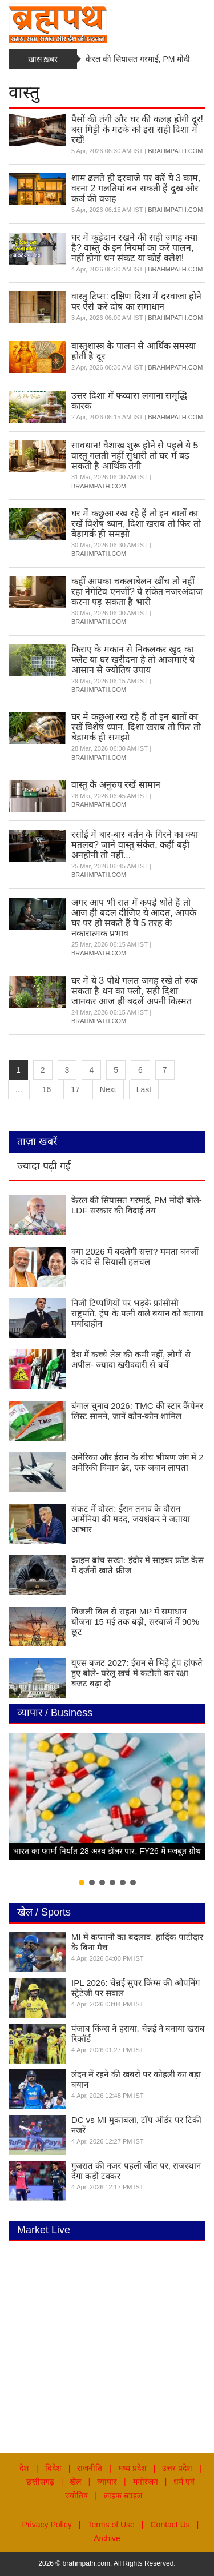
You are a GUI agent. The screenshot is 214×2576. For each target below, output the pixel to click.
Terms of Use (110, 2524)
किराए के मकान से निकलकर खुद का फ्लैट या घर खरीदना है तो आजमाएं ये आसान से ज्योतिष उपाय (133, 659)
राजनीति (89, 2468)
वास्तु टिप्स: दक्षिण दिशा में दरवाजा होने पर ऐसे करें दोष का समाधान (136, 301)
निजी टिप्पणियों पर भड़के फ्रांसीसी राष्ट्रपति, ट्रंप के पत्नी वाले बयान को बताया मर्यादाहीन (137, 1313)
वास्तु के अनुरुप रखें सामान (115, 785)
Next (108, 1089)
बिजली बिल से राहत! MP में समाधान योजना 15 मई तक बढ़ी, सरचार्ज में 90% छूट (135, 1622)
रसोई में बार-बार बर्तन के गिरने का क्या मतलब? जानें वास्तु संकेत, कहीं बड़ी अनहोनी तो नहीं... (134, 845)
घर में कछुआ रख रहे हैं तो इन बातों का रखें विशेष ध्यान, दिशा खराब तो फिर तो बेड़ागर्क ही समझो (136, 523)
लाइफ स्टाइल (123, 2495)
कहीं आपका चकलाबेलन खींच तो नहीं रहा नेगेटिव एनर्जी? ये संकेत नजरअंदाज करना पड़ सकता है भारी (137, 591)
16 (46, 1089)
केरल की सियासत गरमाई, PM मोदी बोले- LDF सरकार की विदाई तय (136, 1205)
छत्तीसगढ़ (40, 2481)
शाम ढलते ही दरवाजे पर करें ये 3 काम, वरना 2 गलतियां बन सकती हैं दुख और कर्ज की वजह (136, 188)
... (18, 1089)
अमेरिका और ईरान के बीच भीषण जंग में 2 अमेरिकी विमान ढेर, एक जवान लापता (137, 1462)
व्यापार (107, 2481)
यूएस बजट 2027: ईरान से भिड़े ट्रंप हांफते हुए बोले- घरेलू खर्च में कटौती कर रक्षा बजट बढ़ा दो (137, 1673)
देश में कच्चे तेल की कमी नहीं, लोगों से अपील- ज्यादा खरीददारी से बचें (131, 1359)
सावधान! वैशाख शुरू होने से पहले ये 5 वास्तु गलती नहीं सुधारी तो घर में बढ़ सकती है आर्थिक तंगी (134, 455)
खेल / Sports (44, 1912)
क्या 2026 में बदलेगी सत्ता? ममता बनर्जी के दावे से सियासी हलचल (135, 1257)
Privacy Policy (47, 2524)
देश (24, 2468)
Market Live (43, 2230)
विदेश (53, 2468)
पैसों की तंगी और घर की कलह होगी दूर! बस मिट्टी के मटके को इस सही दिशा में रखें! (137, 129)
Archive (107, 2538)
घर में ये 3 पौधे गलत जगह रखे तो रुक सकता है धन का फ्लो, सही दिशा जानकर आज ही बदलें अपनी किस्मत (134, 991)
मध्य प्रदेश (132, 2468)
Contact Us (170, 2524)
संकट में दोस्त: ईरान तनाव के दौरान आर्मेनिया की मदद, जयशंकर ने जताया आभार (130, 1519)
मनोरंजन (145, 2481)
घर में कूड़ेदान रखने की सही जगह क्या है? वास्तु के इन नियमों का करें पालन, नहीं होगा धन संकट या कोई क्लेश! (134, 248)
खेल (75, 2481)
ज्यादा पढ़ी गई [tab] (44, 1166)
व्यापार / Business (54, 1712)
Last (143, 1089)
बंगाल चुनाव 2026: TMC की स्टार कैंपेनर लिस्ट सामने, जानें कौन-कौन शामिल (137, 1411)
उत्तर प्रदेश (177, 2468)
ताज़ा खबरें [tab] (37, 1141)
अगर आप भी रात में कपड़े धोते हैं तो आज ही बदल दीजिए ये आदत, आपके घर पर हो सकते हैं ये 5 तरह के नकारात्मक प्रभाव (133, 918)
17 (75, 1089)
